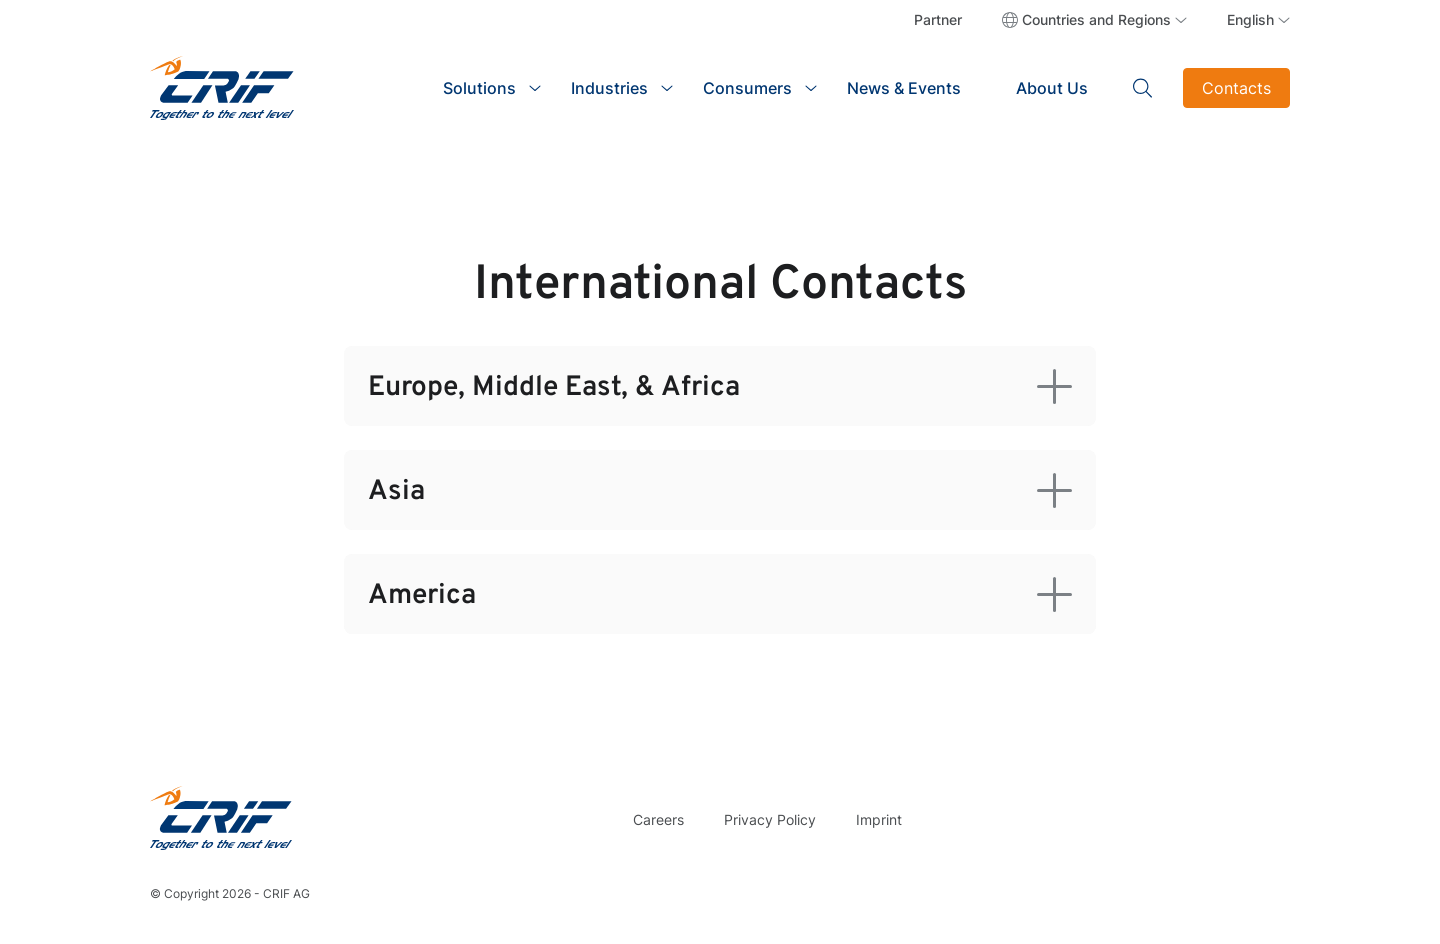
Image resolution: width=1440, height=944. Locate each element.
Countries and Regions (1096, 19)
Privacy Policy (770, 819)
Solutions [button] (479, 88)
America (422, 596)
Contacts (1236, 88)
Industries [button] (609, 88)
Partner (938, 19)
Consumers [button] (747, 88)
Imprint (879, 819)
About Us (1052, 88)
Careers (658, 819)
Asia (396, 492)
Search (1143, 88)
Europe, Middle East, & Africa (554, 388)
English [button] (1250, 19)
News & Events (904, 88)
